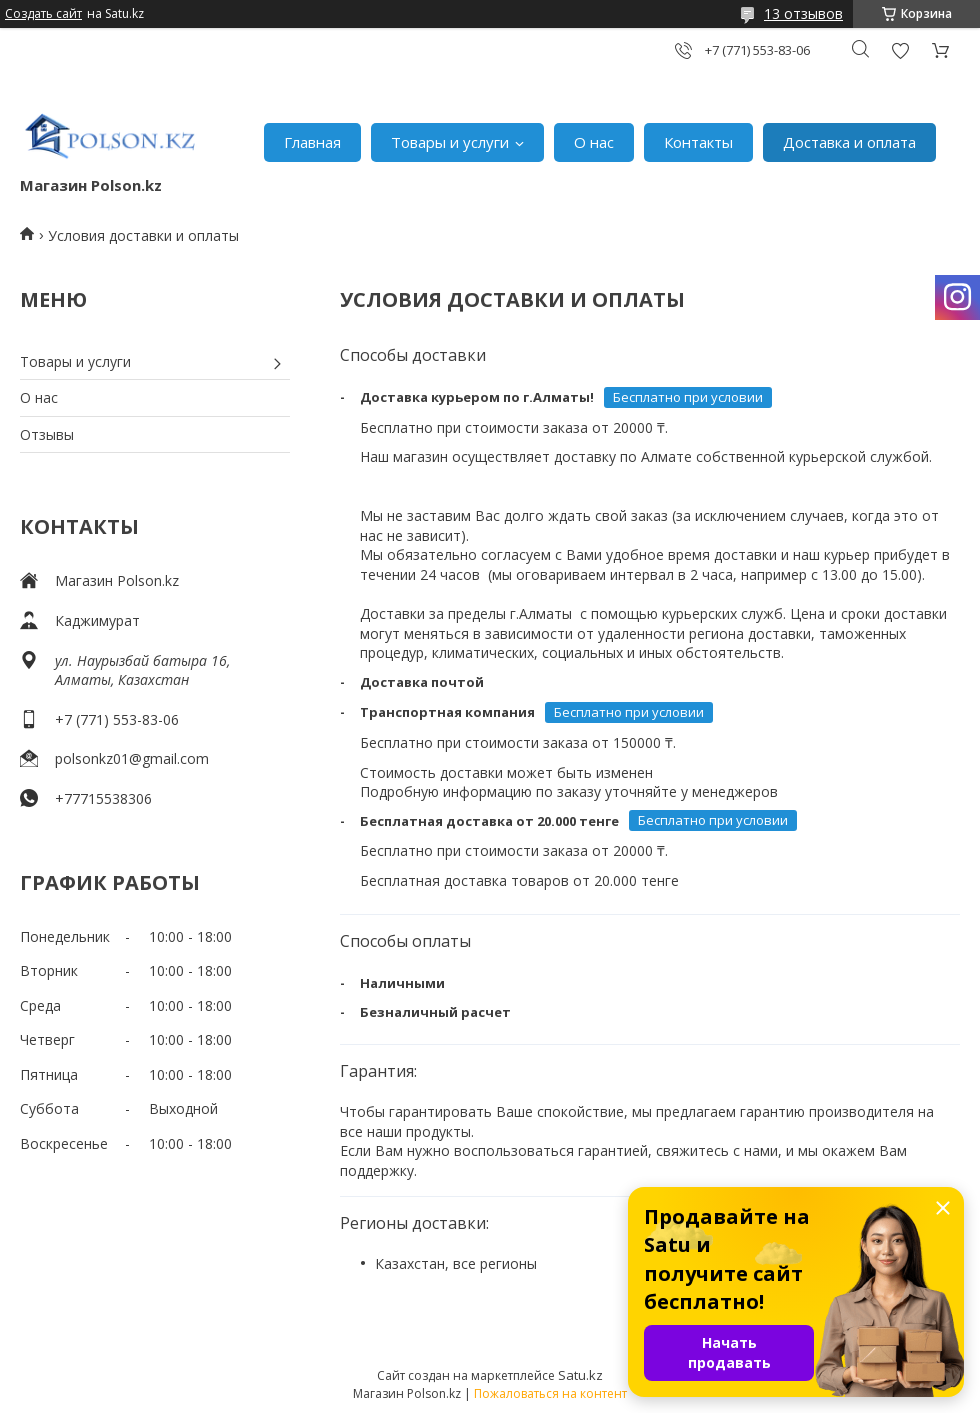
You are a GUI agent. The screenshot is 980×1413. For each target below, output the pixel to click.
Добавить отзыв (900, 50)
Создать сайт (43, 14)
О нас (594, 142)
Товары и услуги (450, 142)
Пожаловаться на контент (550, 1393)
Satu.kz (580, 1375)
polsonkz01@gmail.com (132, 758)
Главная (312, 142)
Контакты (698, 142)
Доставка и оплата (849, 142)
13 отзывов (803, 13)
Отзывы (47, 434)
